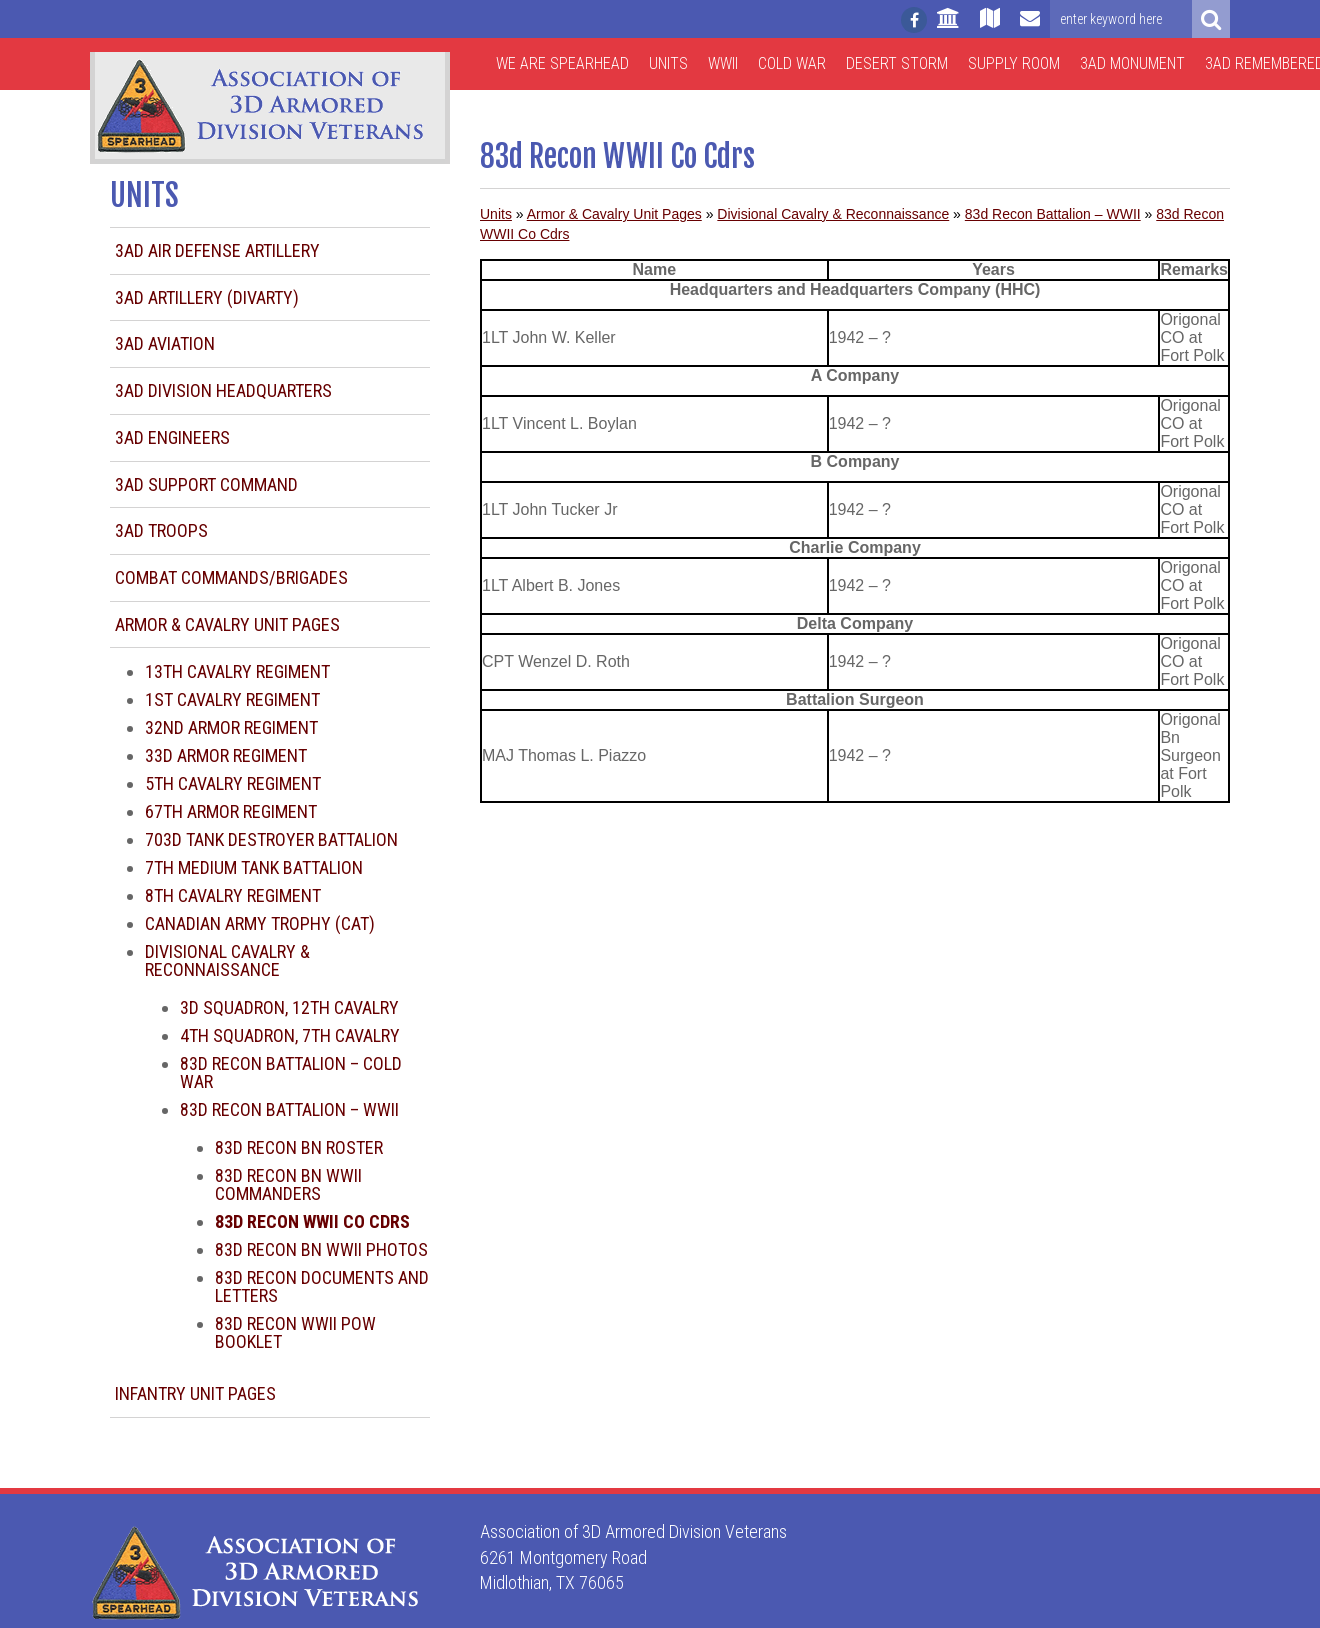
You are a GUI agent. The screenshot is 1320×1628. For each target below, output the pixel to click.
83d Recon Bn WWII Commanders (288, 1184)
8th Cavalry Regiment (233, 895)
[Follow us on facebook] (914, 20)
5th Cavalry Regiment (233, 783)
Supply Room (1014, 63)
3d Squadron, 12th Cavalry (289, 1007)
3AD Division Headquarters (223, 390)
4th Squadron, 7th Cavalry (290, 1035)
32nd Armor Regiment (231, 727)
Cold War (792, 63)
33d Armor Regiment (226, 755)
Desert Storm (897, 63)
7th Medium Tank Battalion (254, 867)
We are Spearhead (562, 63)
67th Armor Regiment (231, 811)
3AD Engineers (172, 437)
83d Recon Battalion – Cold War (291, 1072)
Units (668, 63)
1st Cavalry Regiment (232, 699)
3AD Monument (1132, 63)
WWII (723, 63)
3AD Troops (161, 530)
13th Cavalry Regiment (237, 671)
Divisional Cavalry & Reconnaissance (227, 960)
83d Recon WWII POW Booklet (295, 1332)
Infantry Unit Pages (195, 1393)
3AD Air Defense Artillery (217, 250)
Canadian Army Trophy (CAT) (260, 923)
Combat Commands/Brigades (231, 577)
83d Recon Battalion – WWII (289, 1109)
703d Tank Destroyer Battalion (271, 839)
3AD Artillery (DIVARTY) (207, 297)
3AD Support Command (206, 484)
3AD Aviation (165, 343)
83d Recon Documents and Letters (322, 1286)
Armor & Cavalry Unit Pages (227, 624)
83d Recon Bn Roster (299, 1147)
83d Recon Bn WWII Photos (321, 1249)
